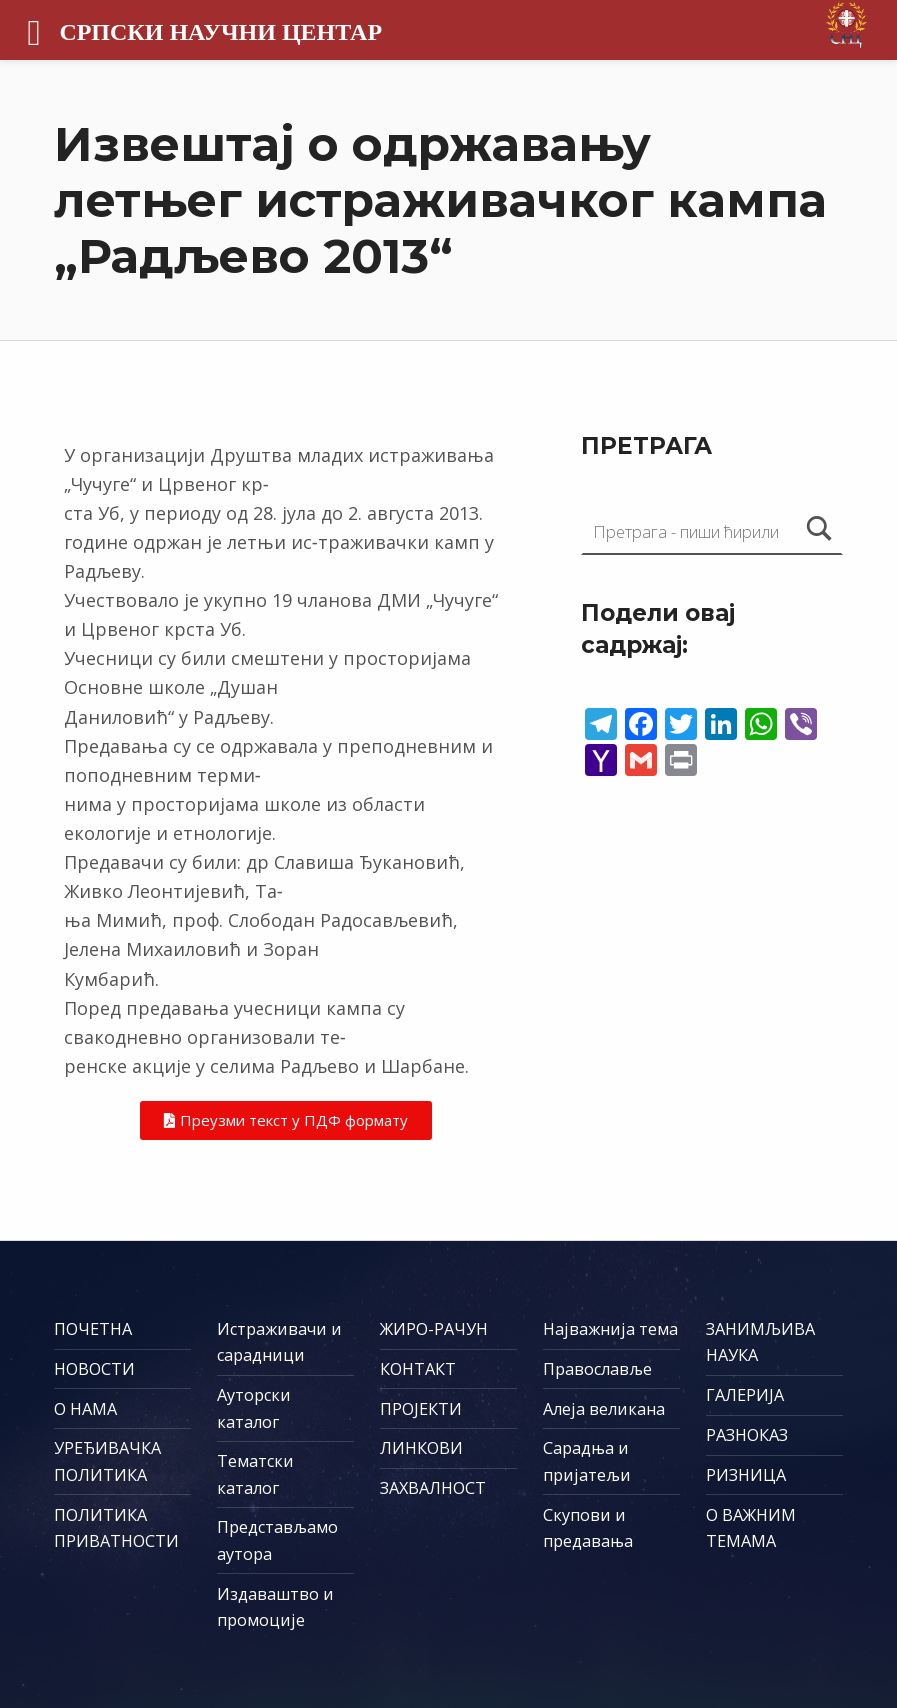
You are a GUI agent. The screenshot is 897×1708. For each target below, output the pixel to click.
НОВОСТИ (94, 1369)
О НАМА (85, 1409)
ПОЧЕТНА (93, 1329)
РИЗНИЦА (746, 1475)
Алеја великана (604, 1409)
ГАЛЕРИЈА (745, 1395)
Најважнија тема (610, 1329)
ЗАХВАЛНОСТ (433, 1488)
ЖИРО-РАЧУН (434, 1329)
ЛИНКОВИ (421, 1448)
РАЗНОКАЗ (747, 1435)
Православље (597, 1369)
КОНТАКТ (418, 1369)
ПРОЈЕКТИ (421, 1409)
